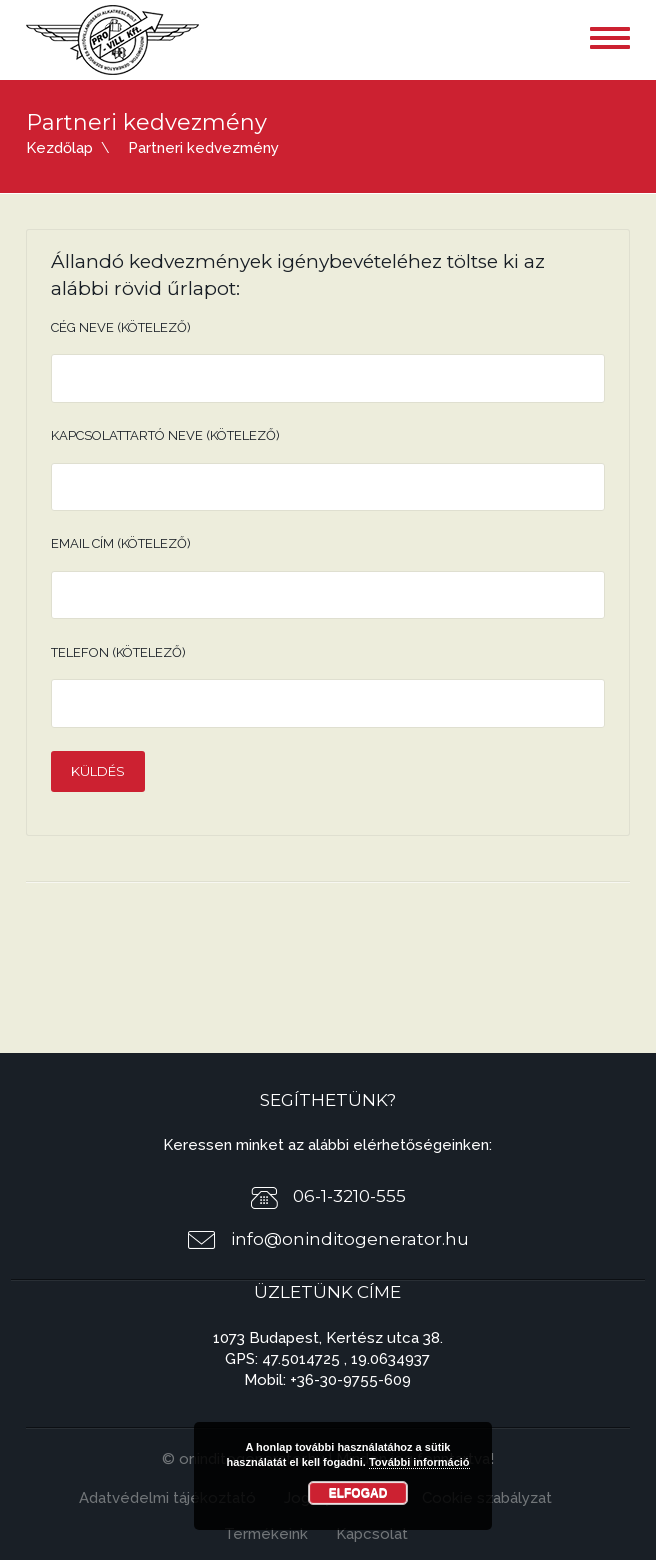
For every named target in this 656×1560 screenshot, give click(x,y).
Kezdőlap (59, 148)
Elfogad (358, 1493)
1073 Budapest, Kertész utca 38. (328, 1338)
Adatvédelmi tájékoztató (167, 1498)
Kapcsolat (372, 1534)
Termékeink (266, 1534)
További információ (419, 1462)
